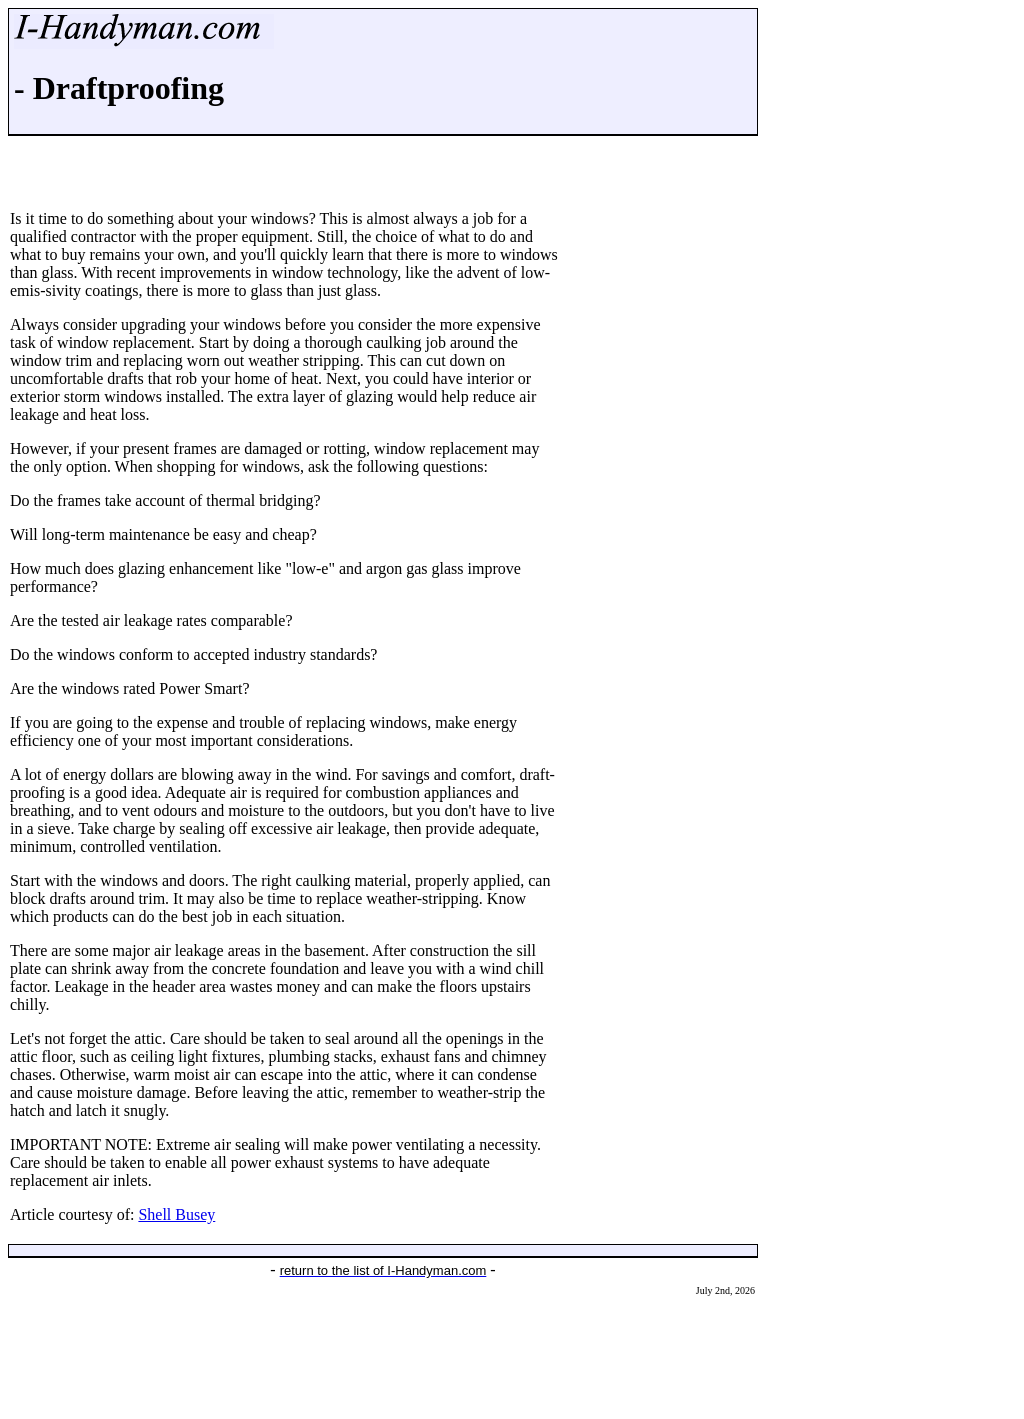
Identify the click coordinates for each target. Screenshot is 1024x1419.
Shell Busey (176, 1214)
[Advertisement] (383, 1363)
